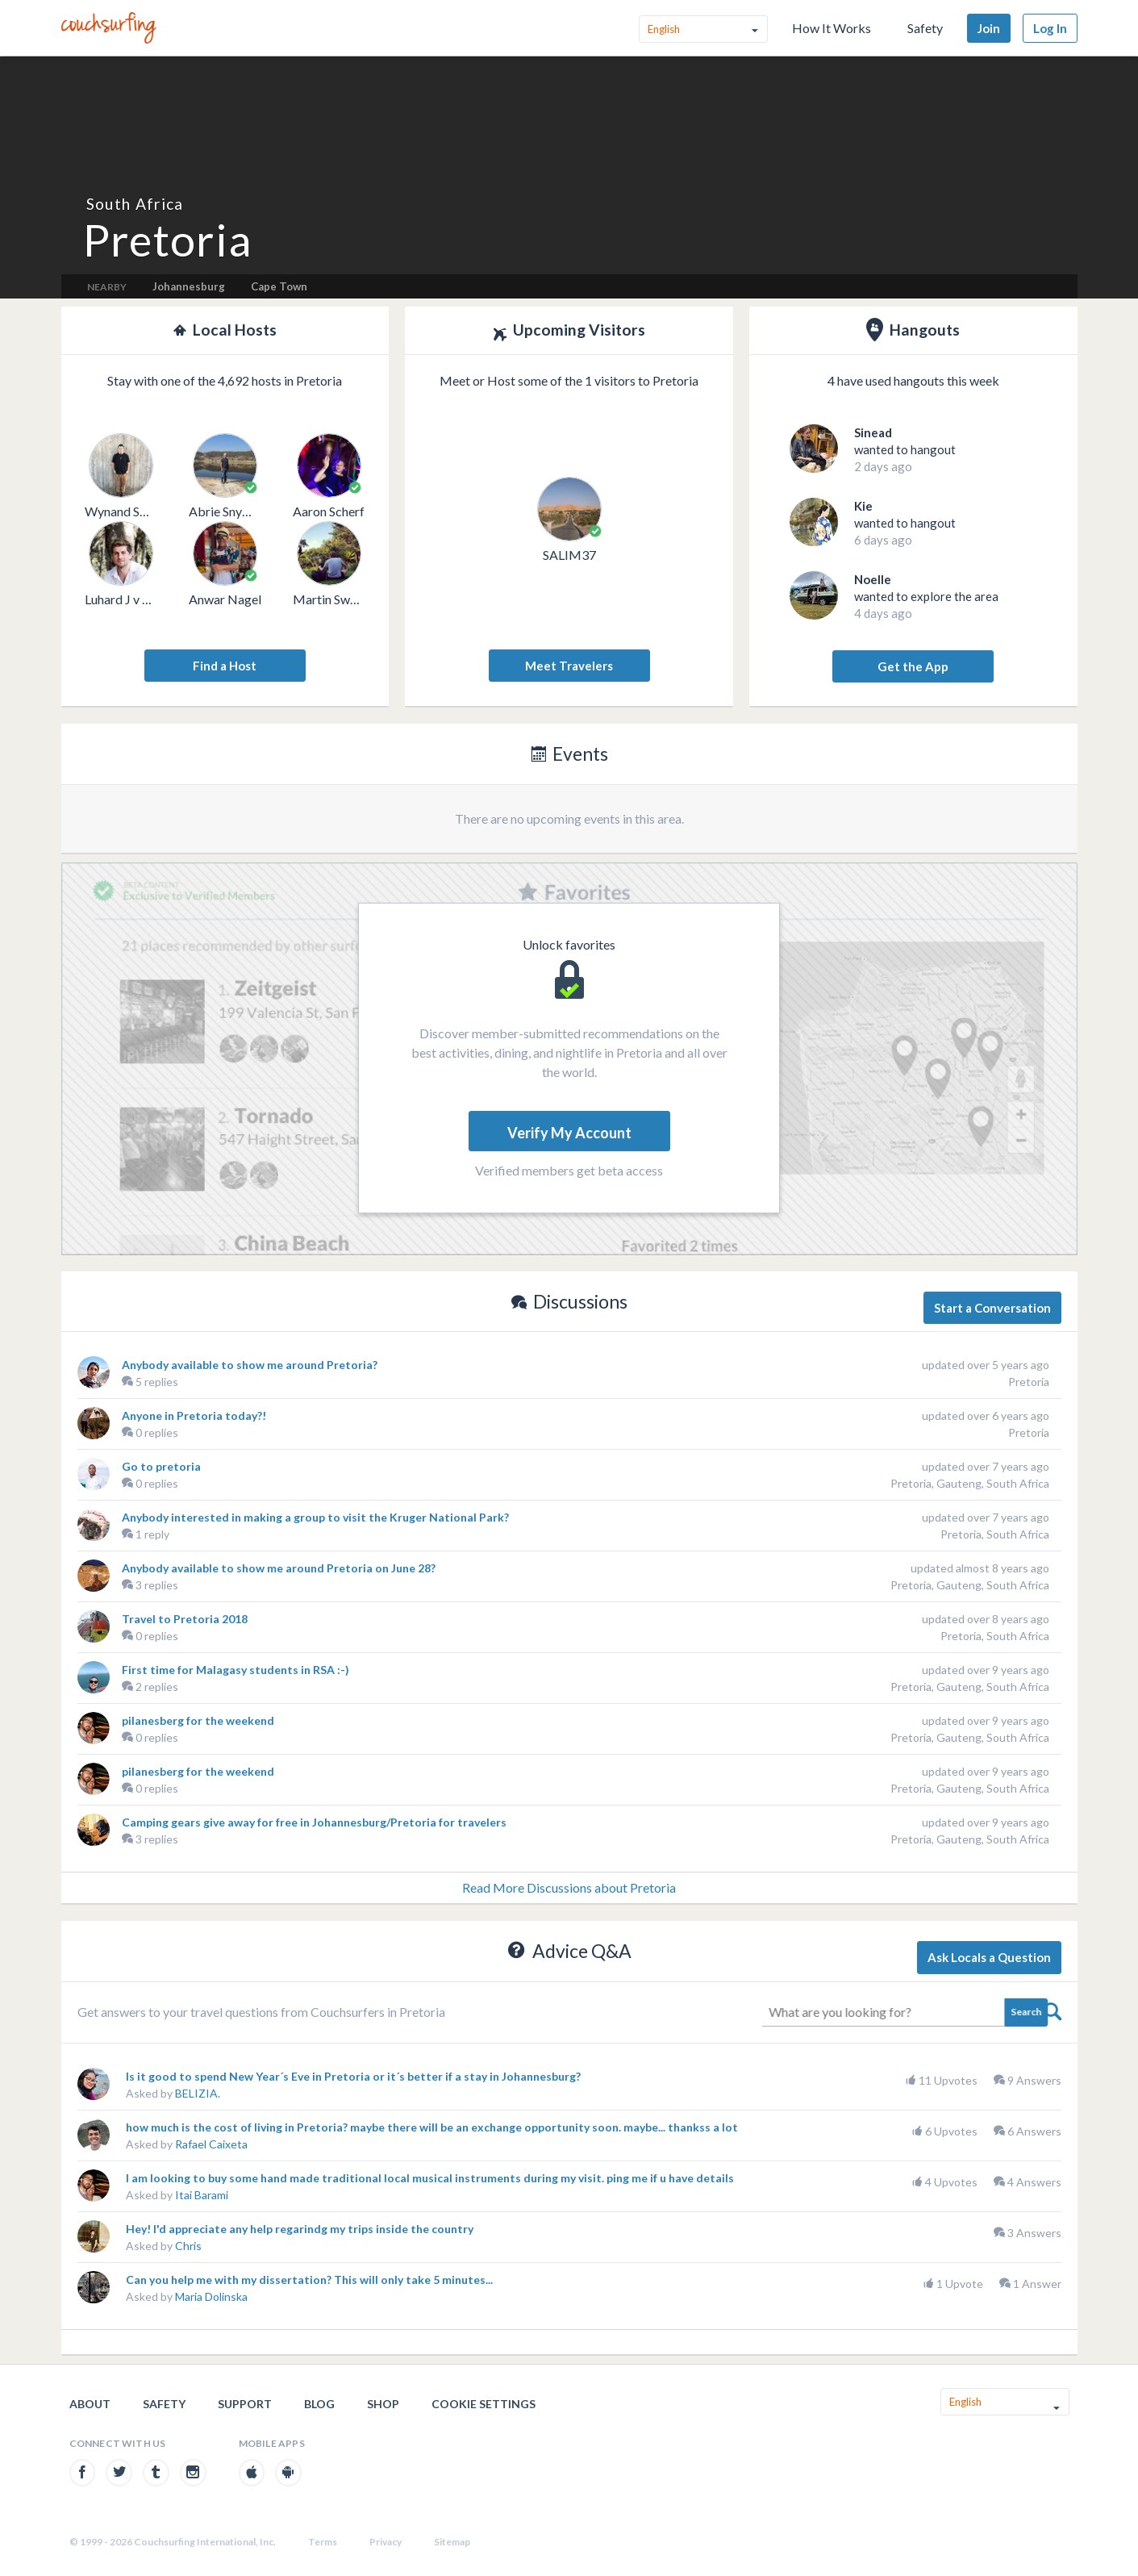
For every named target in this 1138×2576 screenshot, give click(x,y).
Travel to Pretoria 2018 (185, 1619)
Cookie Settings (483, 2404)
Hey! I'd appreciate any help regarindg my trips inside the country (299, 2229)
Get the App (912, 666)
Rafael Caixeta (211, 2144)
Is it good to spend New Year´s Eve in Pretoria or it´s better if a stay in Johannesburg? (353, 2076)
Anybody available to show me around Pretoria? (249, 1365)
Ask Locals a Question (989, 1957)
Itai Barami (201, 2195)
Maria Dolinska (211, 2296)
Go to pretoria (161, 1466)
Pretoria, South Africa (994, 1534)
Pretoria (1028, 1381)
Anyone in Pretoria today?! (194, 1415)
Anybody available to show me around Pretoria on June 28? (279, 1568)
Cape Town (279, 286)
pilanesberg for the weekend (198, 1720)
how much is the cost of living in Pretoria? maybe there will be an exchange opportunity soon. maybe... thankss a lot (432, 2127)
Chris (188, 2245)
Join (989, 28)
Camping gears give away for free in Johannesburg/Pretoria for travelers (314, 1822)
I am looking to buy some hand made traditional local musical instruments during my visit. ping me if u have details (430, 2178)
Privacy (385, 2542)
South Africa (135, 203)
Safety (925, 27)
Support (245, 2404)
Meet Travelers (569, 665)
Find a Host (224, 665)
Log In (1050, 28)
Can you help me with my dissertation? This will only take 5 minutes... (309, 2279)
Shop (383, 2404)
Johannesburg (188, 286)
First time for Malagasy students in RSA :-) (235, 1669)
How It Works (831, 27)
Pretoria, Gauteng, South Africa (969, 1483)
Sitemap (452, 2542)
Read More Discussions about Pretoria (569, 1887)
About (89, 2404)
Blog (319, 2404)
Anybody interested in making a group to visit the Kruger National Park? (315, 1517)
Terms (322, 2542)
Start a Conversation (992, 1308)
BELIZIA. (197, 2093)
